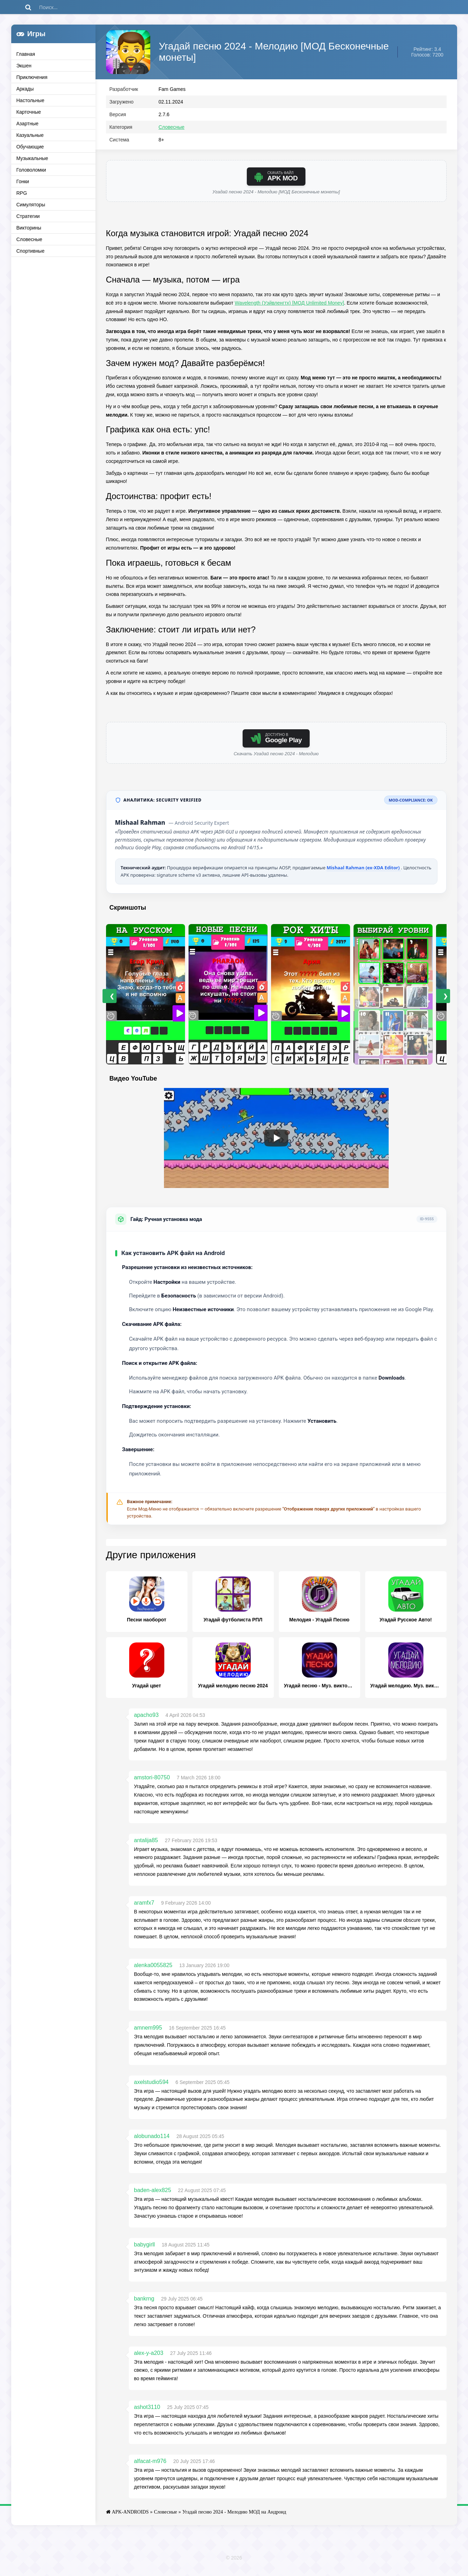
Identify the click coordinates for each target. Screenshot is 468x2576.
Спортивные (31, 251)
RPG (22, 193)
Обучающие (30, 147)
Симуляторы (31, 204)
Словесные (29, 239)
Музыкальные (32, 158)
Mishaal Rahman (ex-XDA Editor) (364, 872)
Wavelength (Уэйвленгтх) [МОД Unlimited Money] (289, 308)
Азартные (28, 123)
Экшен (24, 65)
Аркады (25, 89)
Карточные (29, 112)
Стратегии (28, 216)
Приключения (32, 77)
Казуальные (30, 135)
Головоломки (31, 170)
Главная (26, 54)
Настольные (31, 100)
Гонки (23, 181)
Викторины (29, 228)
